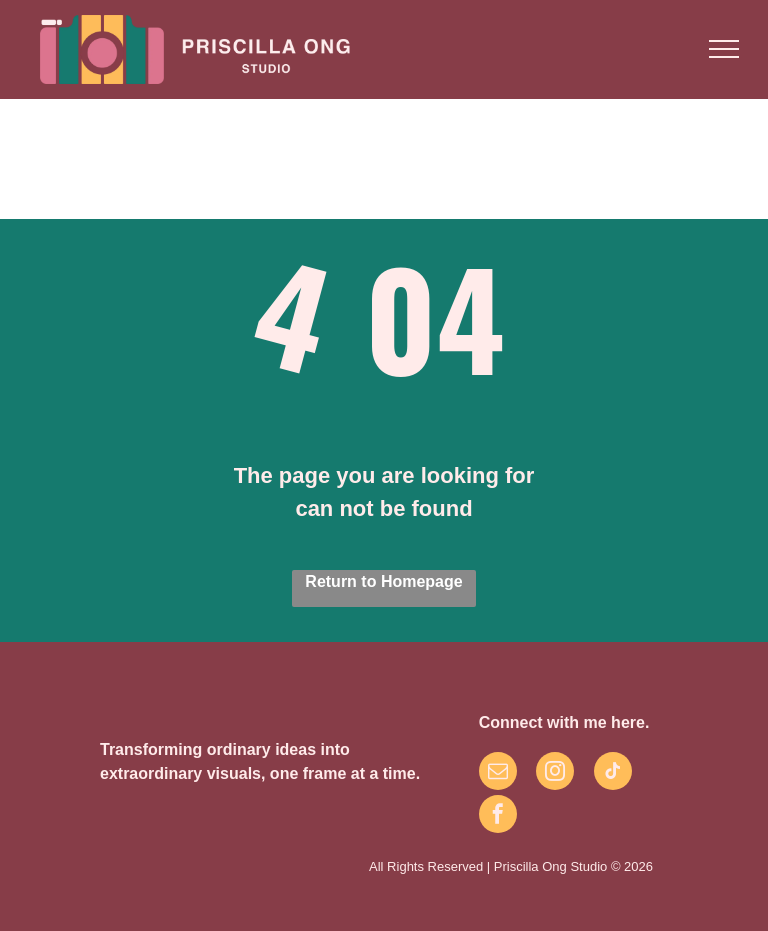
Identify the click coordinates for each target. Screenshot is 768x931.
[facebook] (498, 816)
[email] (498, 773)
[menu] (724, 49)
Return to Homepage (383, 581)
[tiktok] (613, 773)
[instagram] (555, 773)
